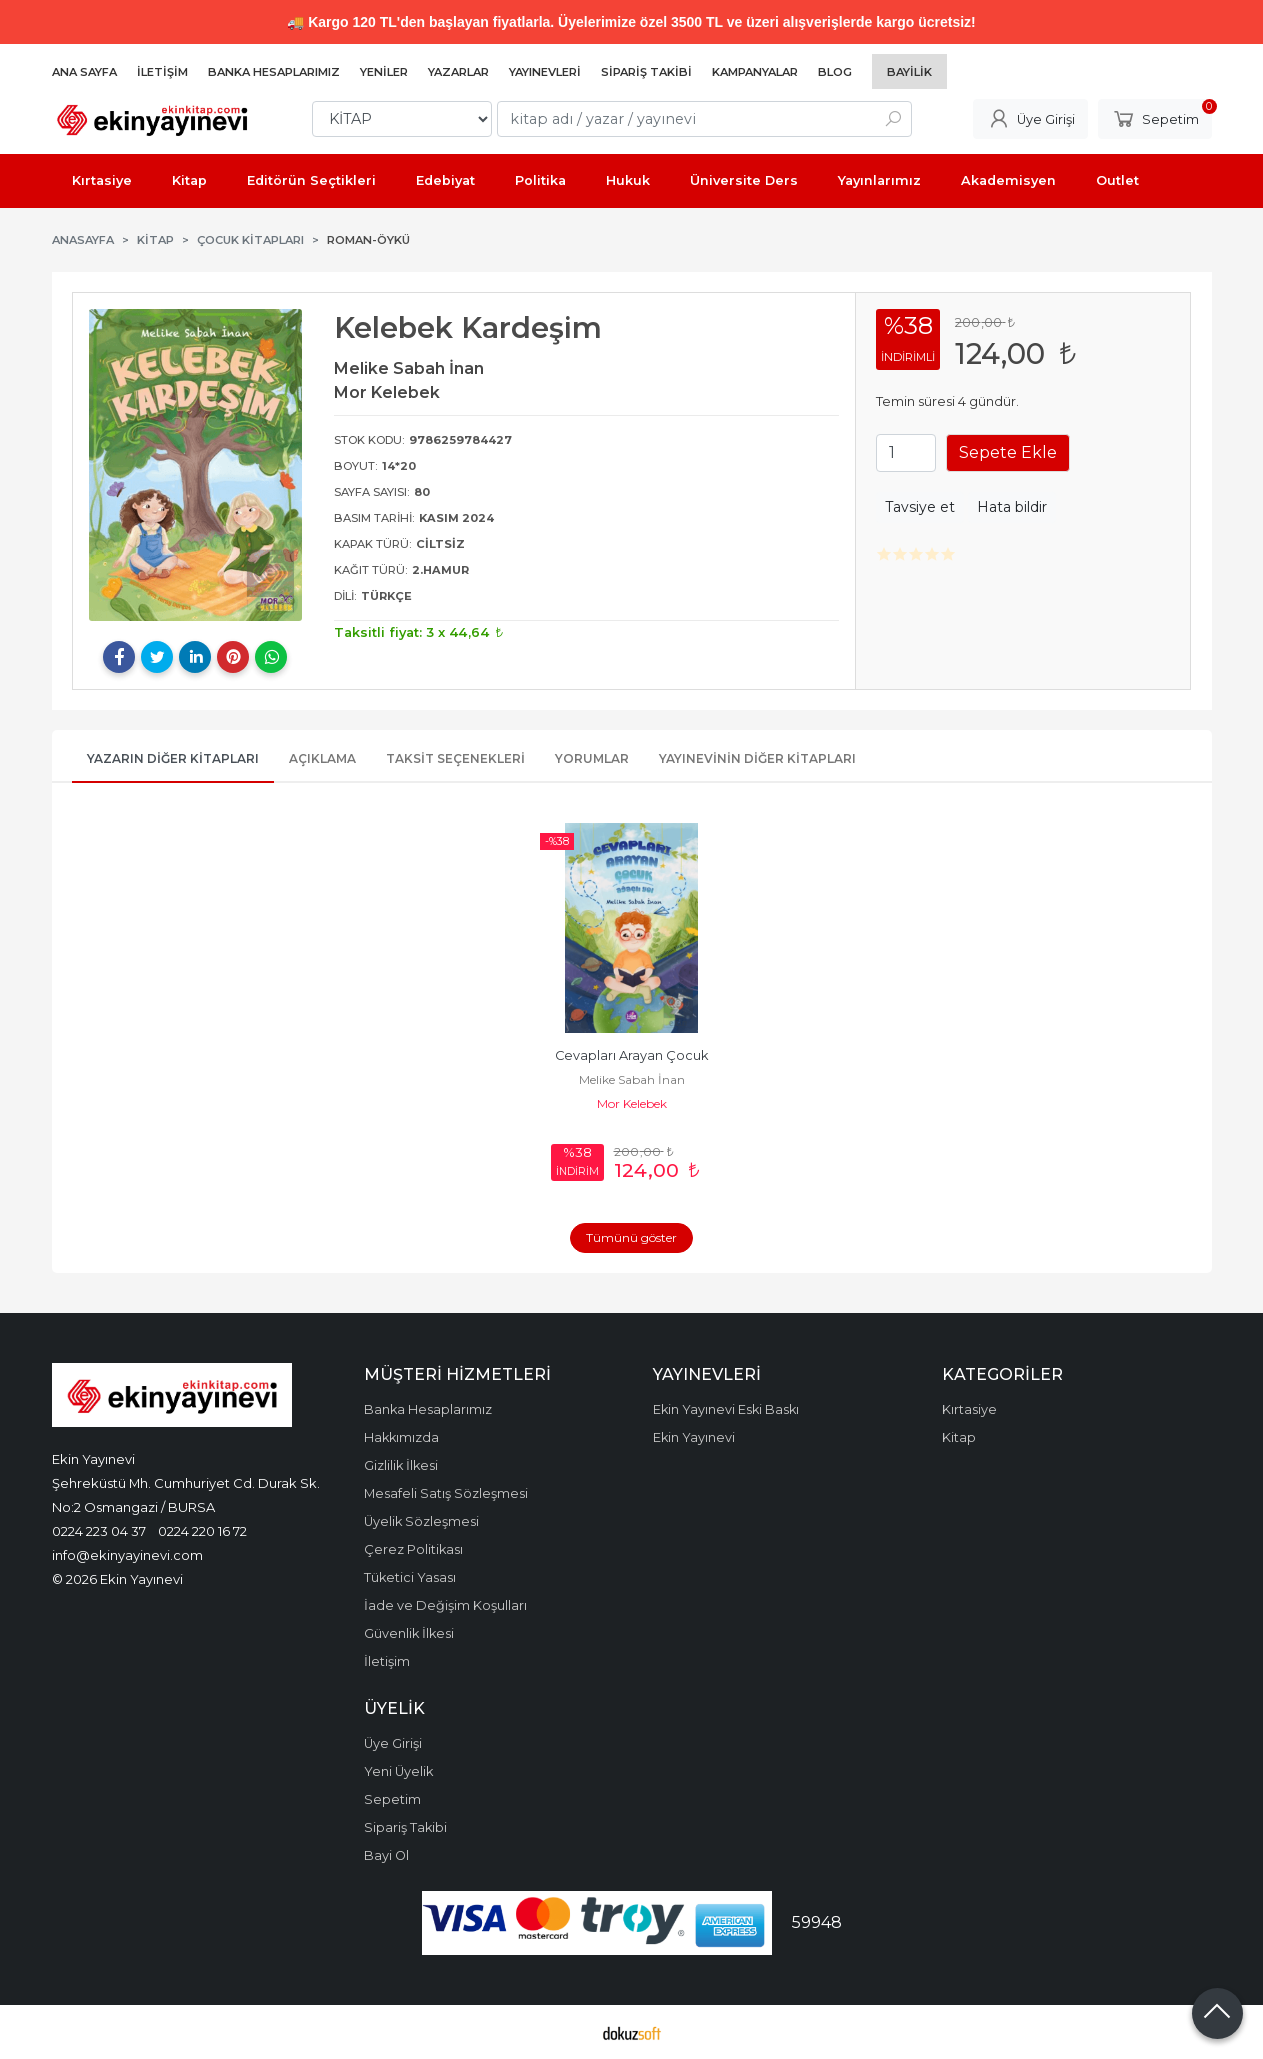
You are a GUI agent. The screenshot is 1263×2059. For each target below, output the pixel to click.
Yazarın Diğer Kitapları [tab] (173, 758)
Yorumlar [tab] (592, 758)
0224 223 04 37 (99, 1531)
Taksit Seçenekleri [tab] (455, 758)
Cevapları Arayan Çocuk (631, 1055)
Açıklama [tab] (322, 758)
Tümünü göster (631, 1237)
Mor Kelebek (632, 1103)
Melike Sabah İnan (632, 1079)
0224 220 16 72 (202, 1531)
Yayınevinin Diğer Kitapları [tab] (757, 758)
